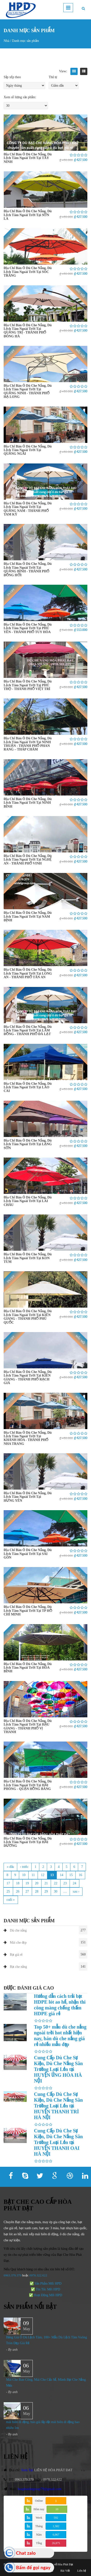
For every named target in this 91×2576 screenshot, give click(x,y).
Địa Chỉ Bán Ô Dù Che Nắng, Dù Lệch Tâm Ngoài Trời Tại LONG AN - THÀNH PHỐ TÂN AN (28, 973)
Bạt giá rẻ (16, 1954)
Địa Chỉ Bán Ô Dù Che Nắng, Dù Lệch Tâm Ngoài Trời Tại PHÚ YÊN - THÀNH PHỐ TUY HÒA (28, 628)
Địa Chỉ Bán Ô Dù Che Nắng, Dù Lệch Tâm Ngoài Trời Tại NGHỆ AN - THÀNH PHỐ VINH (28, 859)
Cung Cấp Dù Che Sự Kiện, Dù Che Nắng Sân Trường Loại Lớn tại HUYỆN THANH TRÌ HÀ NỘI (58, 2105)
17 (8, 1883)
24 (74, 1883)
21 (46, 1883)
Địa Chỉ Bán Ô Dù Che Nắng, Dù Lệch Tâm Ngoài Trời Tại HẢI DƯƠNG (28, 1842)
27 (27, 1891)
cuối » (11, 1900)
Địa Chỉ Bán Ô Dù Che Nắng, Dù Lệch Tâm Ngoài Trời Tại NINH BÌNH (28, 802)
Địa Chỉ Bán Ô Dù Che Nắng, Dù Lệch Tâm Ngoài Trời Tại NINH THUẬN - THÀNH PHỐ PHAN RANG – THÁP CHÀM (28, 743)
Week (39, 2517)
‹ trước (24, 1867)
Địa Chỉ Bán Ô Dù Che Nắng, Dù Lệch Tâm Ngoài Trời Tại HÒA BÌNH (28, 1667)
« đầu (10, 1867)
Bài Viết (65, 2570)
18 (17, 1883)
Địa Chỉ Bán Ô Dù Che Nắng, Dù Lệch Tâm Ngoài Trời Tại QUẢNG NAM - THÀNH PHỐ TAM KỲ (28, 508)
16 (80, 1875)
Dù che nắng (18, 1930)
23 (65, 1883)
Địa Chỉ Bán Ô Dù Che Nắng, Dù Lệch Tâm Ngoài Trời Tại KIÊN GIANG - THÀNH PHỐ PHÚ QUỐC (28, 1316)
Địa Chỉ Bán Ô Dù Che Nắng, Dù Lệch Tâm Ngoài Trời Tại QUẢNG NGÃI (28, 450)
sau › (76, 1891)
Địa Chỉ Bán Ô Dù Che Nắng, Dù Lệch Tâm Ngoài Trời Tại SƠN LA (28, 214)
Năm (39, 2534)
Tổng (39, 2543)
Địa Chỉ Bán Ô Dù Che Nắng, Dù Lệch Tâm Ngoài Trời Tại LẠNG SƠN (28, 1144)
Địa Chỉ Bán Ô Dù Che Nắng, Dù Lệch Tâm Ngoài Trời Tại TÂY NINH (28, 158)
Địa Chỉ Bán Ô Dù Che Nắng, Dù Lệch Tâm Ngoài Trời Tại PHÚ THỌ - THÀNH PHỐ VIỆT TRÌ (28, 685)
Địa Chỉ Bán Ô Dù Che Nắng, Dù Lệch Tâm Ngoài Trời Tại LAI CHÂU (28, 1201)
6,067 (56, 2534)
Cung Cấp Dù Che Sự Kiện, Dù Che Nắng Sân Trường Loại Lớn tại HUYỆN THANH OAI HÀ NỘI (58, 2142)
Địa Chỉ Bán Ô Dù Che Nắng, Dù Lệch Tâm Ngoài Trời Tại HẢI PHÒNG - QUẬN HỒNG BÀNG (28, 1785)
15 (71, 1875)
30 (55, 1891)
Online (39, 2500)
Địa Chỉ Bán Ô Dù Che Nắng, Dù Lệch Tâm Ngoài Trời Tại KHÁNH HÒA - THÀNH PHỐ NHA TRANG (28, 1438)
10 (23, 1875)
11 (33, 1875)
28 (36, 1891)
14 (61, 1875)
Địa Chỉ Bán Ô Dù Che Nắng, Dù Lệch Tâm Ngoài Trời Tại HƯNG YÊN (28, 1496)
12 (42, 1875)
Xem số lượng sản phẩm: (20, 97)
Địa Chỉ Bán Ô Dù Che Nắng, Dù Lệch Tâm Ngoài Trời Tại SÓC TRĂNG (28, 271)
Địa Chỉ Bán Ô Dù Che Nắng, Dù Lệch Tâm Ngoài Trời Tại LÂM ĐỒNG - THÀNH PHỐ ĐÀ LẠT (28, 1030)
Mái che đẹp (18, 1942)
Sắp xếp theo (12, 77)
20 (36, 1883)
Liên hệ (81, 2570)
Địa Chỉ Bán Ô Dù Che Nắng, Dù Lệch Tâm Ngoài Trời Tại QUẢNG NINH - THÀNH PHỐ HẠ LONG (28, 391)
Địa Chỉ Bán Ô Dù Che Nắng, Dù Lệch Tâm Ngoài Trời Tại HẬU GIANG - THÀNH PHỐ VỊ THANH (28, 1726)
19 (27, 1883)
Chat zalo (26, 2553)
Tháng (39, 2526)
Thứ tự (53, 77)
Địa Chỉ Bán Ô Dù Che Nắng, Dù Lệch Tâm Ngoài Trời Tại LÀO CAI (28, 1087)
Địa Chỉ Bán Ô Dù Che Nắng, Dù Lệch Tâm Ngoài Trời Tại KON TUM (28, 1258)
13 (52, 1875)
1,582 (56, 2526)
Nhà (6, 41)
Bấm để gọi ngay (33, 2567)
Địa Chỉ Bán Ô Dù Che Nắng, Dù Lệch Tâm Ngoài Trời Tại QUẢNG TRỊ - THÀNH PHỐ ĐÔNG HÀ (28, 330)
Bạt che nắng (18, 1967)
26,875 (56, 2543)
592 (56, 2517)
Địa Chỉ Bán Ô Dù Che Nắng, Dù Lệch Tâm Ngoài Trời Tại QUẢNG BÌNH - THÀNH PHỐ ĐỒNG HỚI (28, 569)
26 (17, 1891)
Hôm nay (38, 2509)
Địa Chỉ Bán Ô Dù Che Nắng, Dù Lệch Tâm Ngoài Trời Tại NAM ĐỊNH (28, 916)
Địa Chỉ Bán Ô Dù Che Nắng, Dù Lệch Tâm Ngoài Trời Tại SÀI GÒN (28, 1553)
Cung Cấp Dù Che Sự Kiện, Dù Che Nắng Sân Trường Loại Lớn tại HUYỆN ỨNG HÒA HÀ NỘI (58, 2069)
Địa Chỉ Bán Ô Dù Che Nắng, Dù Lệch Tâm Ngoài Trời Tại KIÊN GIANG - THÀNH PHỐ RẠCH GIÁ (28, 1377)
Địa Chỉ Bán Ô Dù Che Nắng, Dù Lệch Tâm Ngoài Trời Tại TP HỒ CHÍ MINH (28, 1610)
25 (8, 1891)
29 (46, 1891)
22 (55, 1883)
